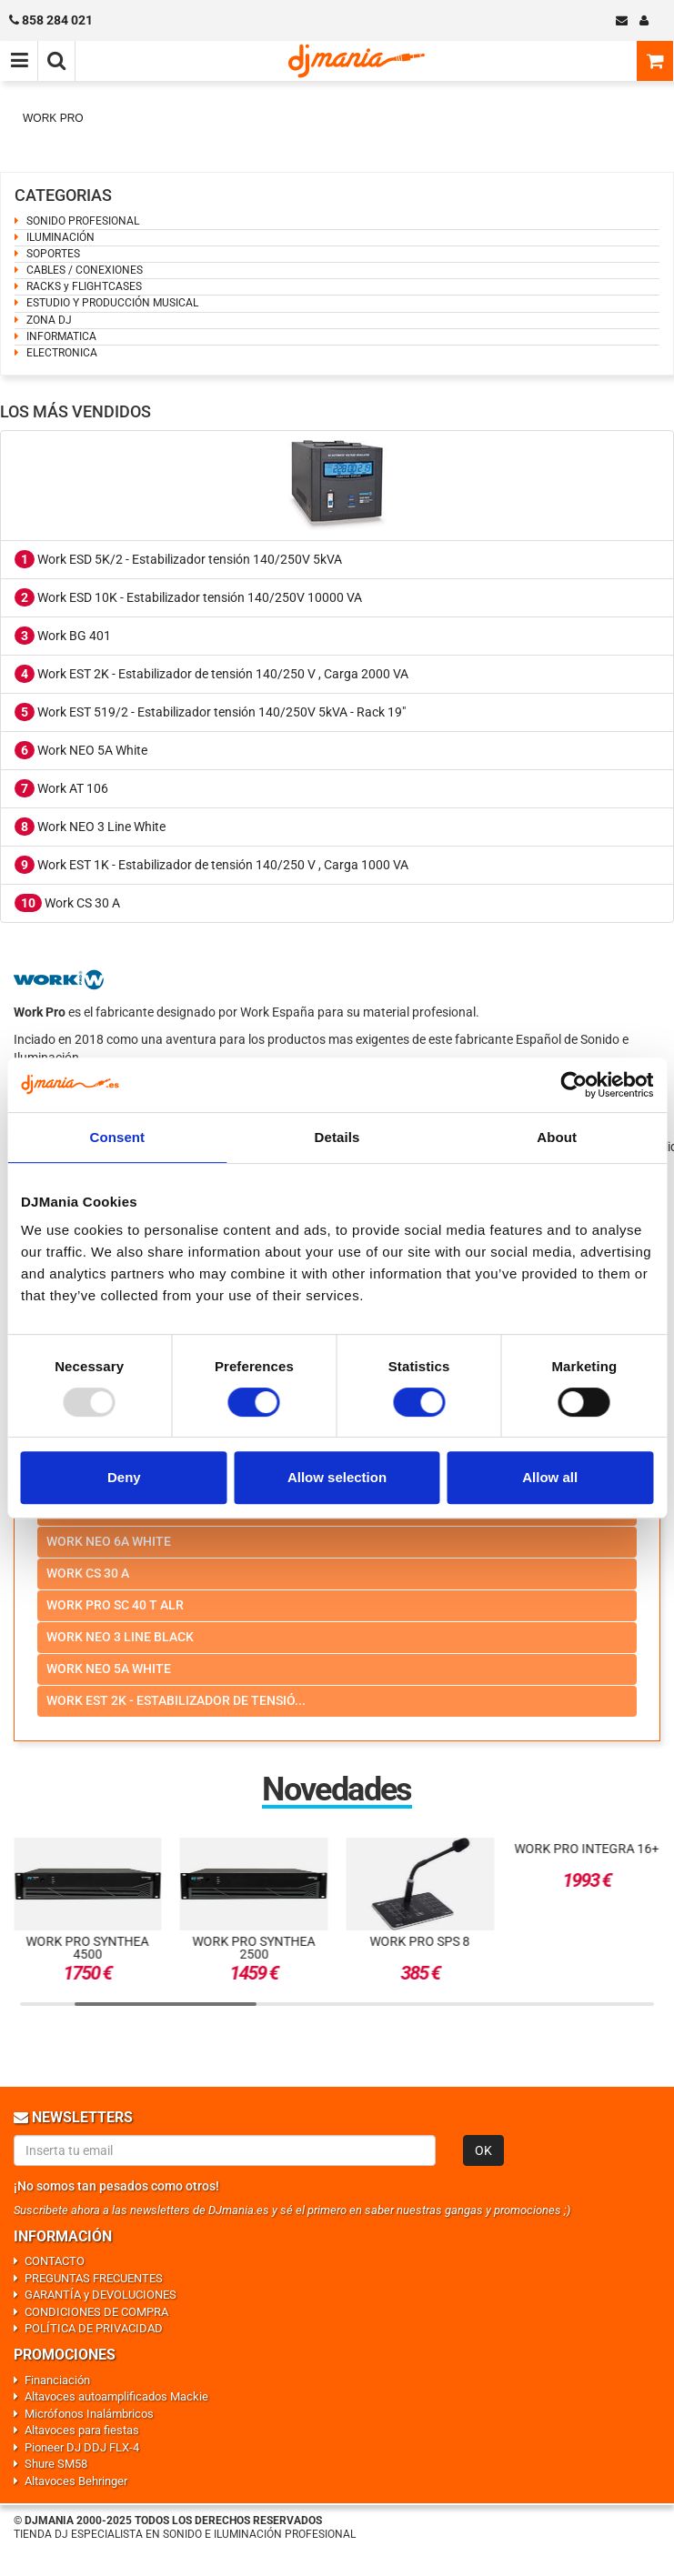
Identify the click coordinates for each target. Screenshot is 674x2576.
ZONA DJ (49, 320)
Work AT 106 (61, 788)
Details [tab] (337, 1137)
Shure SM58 (56, 2464)
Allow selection (337, 1477)
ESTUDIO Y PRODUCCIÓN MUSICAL (112, 302)
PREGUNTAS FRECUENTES (94, 2278)
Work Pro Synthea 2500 (254, 1947)
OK (483, 2150)
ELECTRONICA (61, 352)
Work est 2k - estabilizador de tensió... (176, 1700)
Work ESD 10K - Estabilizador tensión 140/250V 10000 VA (188, 597)
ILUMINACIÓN (60, 237)
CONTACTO (55, 2261)
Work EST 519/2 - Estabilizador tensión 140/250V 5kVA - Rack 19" (210, 712)
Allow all (550, 1477)
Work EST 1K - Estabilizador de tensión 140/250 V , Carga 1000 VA (211, 864)
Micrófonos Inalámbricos (89, 2414)
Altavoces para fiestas (82, 2430)
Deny (124, 1477)
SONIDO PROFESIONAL (82, 221)
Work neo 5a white (108, 1668)
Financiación (57, 2380)
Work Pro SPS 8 (420, 1941)
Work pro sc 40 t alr (115, 1605)
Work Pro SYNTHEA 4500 (87, 1947)
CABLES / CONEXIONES (84, 270)
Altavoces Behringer (76, 2481)
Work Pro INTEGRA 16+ (586, 1848)
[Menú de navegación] (19, 61)
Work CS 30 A (67, 903)
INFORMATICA (61, 336)
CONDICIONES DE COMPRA (96, 2312)
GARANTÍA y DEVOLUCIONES (100, 2294)
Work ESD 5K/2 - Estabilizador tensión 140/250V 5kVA (178, 559)
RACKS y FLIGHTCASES (84, 286)
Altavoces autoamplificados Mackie (116, 2396)
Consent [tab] (117, 1137)
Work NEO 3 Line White (90, 826)
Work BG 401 (63, 635)
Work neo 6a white (108, 1541)
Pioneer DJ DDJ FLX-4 (82, 2447)
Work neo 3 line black (120, 1636)
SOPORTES (53, 253)
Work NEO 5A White (81, 750)
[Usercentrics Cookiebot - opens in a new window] (573, 1084)
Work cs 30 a (87, 1573)
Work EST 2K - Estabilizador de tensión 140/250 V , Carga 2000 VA (211, 674)
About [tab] (557, 1137)
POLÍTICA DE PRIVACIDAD (94, 2328)
